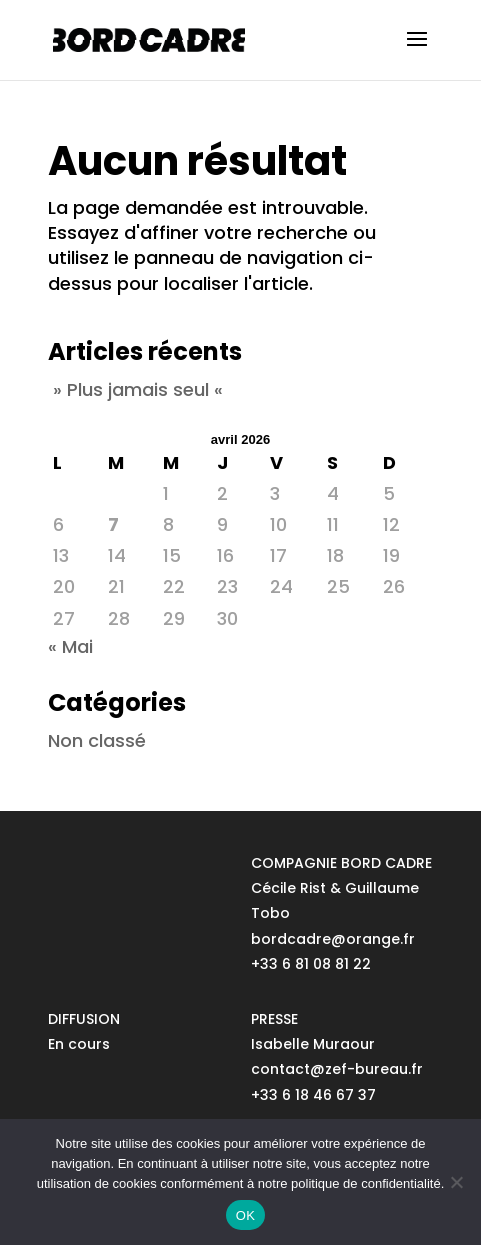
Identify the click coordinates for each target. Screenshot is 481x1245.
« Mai (70, 646)
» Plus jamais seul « (138, 389)
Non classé (97, 740)
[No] (456, 1182)
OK (245, 1215)
